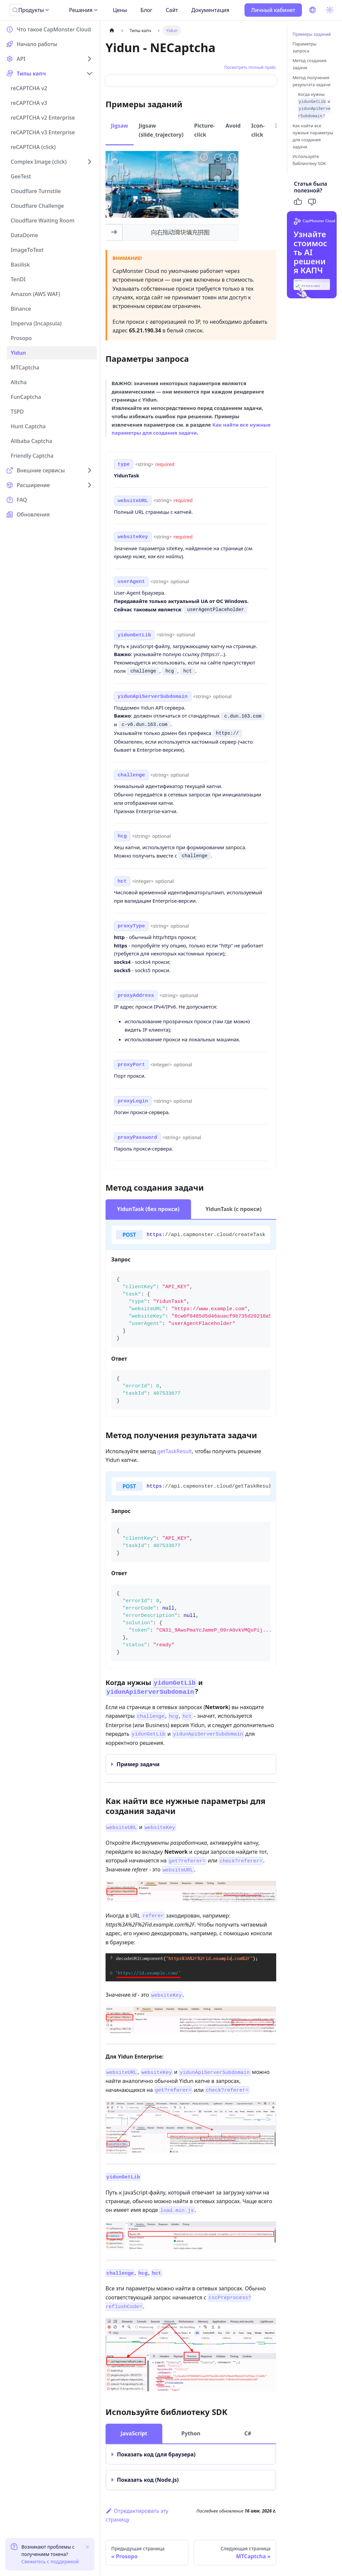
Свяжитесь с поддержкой (50, 2561)
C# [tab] (247, 2433)
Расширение (33, 485)
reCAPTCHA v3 (29, 103)
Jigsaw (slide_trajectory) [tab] (161, 130)
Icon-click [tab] (258, 130)
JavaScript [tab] (134, 2433)
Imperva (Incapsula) (36, 323)
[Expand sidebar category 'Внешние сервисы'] (89, 470)
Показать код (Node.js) (148, 2479)
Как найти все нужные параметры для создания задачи (313, 136)
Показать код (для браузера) (156, 2454)
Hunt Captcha (28, 426)
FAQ (22, 499)
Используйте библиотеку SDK (309, 159)
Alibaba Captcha (31, 441)
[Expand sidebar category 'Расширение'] (89, 485)
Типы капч (31, 73)
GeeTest (21, 176)
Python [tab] (190, 2433)
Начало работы (37, 44)
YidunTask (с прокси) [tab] (233, 1209)
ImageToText (27, 250)
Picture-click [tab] (204, 130)
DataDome (24, 235)
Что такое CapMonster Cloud (54, 29)
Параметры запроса (305, 47)
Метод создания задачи (309, 63)
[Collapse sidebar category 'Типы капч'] (89, 73)
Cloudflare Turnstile (36, 191)
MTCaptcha (25, 367)
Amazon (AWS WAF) (35, 294)
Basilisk (20, 264)
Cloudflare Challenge (37, 205)
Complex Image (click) (39, 161)
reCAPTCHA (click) (33, 147)
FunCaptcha (26, 397)
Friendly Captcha (32, 455)
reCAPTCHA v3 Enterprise (43, 132)
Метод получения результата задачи (312, 81)
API (21, 58)
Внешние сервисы (41, 470)
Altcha (19, 382)
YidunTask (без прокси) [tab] (148, 1209)
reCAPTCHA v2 (29, 88)
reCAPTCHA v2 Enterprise (43, 117)
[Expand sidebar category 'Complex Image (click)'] (89, 161)
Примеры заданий (312, 34)
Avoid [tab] (232, 125)
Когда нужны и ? (314, 105)
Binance (21, 308)
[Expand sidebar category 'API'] (89, 58)
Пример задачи (138, 1764)
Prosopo (21, 338)
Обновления (33, 514)
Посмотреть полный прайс (250, 67)
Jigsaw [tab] (119, 125)
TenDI (18, 279)
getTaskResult (174, 1451)
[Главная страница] (112, 30)
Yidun (18, 352)
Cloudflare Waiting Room (42, 220)
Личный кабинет (273, 10)
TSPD (17, 411)
